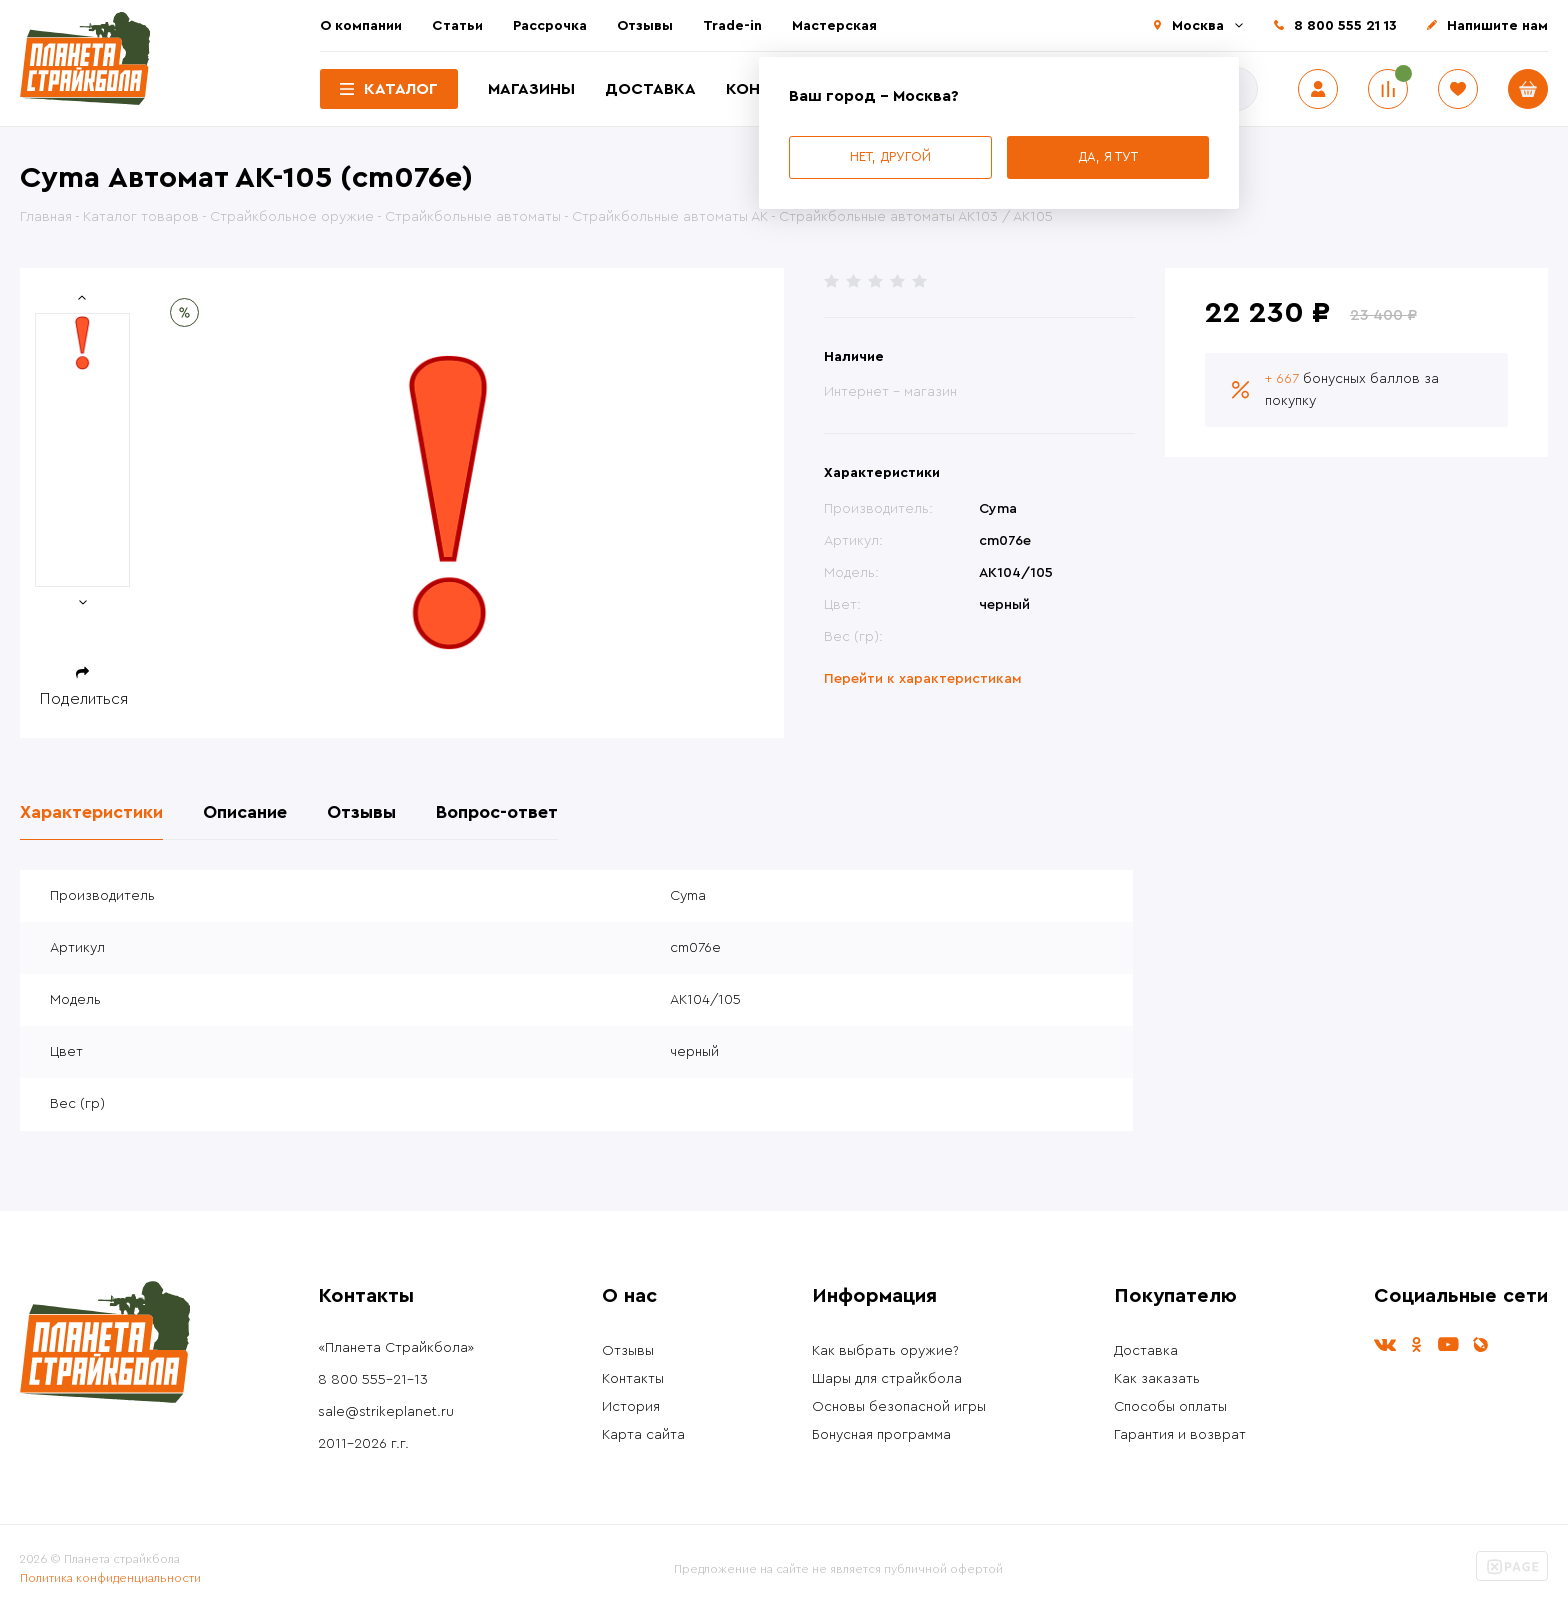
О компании (361, 26)
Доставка (650, 89)
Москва (1198, 26)
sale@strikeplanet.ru (386, 1412)
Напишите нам (1497, 26)
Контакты (633, 1379)
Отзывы (645, 26)
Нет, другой (890, 156)
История (631, 1407)
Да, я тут (1108, 156)
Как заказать (1157, 1379)
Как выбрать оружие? (885, 1351)
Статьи (457, 26)
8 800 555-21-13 (373, 1380)
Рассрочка (550, 26)
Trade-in (732, 26)
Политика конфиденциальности (110, 1578)
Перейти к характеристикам (923, 679)
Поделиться (84, 699)
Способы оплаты (1170, 1407)
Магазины (531, 89)
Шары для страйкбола (887, 1379)
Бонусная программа (881, 1435)
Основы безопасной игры (899, 1407)
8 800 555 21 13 (1345, 26)
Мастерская (834, 26)
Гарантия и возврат (1180, 1435)
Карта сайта (643, 1435)
